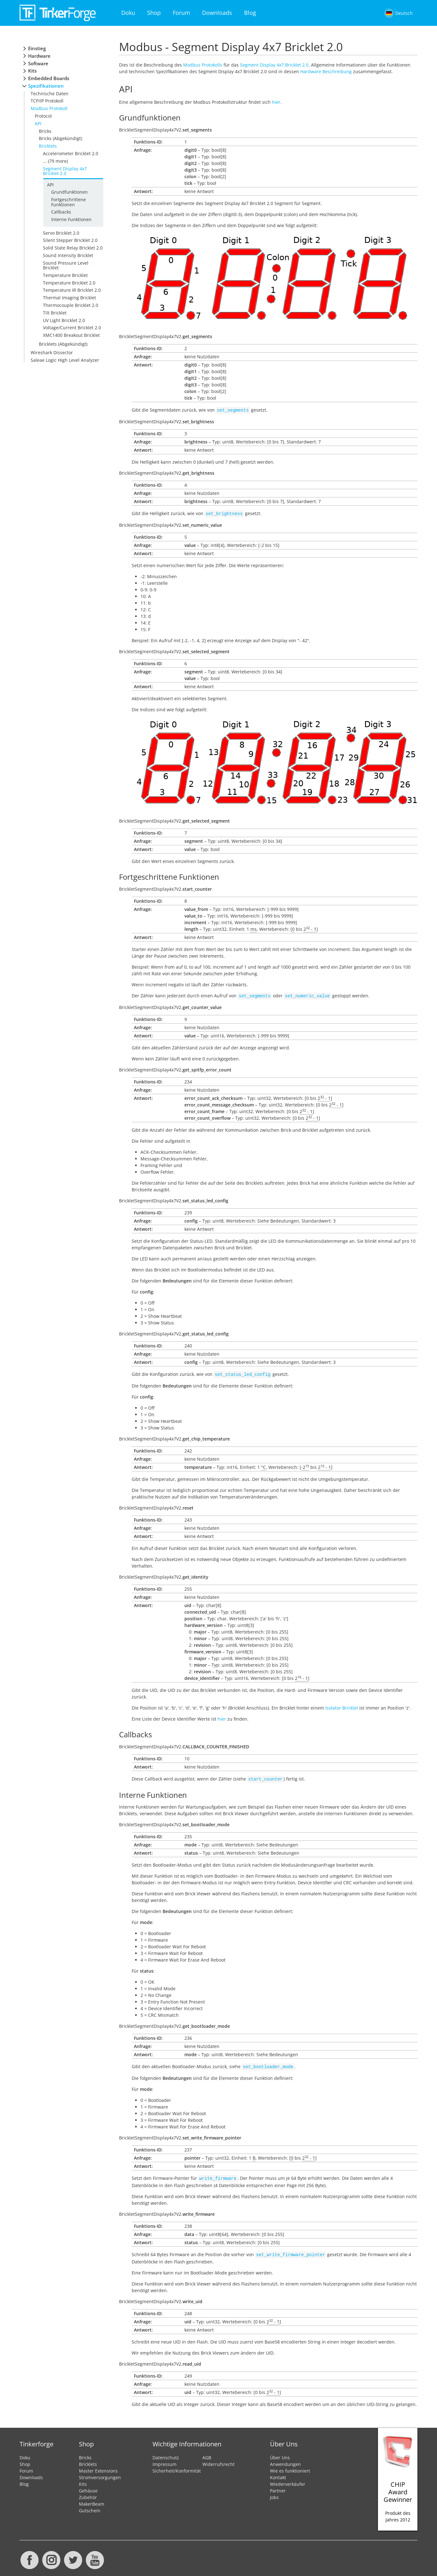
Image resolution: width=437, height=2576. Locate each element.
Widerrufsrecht (218, 2459)
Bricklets (48, 146)
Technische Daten (50, 94)
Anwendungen (285, 2459)
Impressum (165, 2459)
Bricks (45, 131)
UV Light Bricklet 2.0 (64, 320)
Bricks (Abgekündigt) (60, 138)
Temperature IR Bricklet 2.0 (72, 290)
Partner (278, 2486)
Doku (128, 12)
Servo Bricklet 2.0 (61, 233)
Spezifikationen (46, 86)
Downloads (217, 12)
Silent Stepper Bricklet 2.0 (70, 240)
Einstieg (37, 48)
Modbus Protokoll (49, 108)
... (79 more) (55, 161)
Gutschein (89, 2506)
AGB (206, 2453)
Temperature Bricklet (65, 275)
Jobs (274, 2492)
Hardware (39, 56)
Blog (250, 12)
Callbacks (61, 212)
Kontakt (278, 2472)
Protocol (43, 116)
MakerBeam (91, 2499)
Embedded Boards (48, 78)
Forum (181, 12)
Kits (32, 70)
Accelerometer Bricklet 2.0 (70, 153)
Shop (154, 12)
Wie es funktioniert (290, 2466)
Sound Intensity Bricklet (68, 255)
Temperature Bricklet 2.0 (69, 283)
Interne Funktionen (71, 219)
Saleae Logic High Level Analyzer (65, 360)
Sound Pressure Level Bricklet (65, 265)
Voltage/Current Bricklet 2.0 (72, 328)
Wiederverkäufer (287, 2479)
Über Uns (280, 2453)
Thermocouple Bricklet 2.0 (70, 305)
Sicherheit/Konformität (177, 2466)
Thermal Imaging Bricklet (69, 298)
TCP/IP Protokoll (47, 101)
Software (38, 63)
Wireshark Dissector (52, 352)
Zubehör (88, 2492)
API (38, 123)
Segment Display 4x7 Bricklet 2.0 (65, 171)
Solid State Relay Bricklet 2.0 (73, 248)
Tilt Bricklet (55, 313)
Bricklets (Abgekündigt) (63, 344)
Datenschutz (166, 2453)
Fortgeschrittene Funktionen (68, 202)
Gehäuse (88, 2486)
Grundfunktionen (69, 192)
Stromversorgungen (100, 2472)
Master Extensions (98, 2466)
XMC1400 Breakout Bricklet (71, 335)
